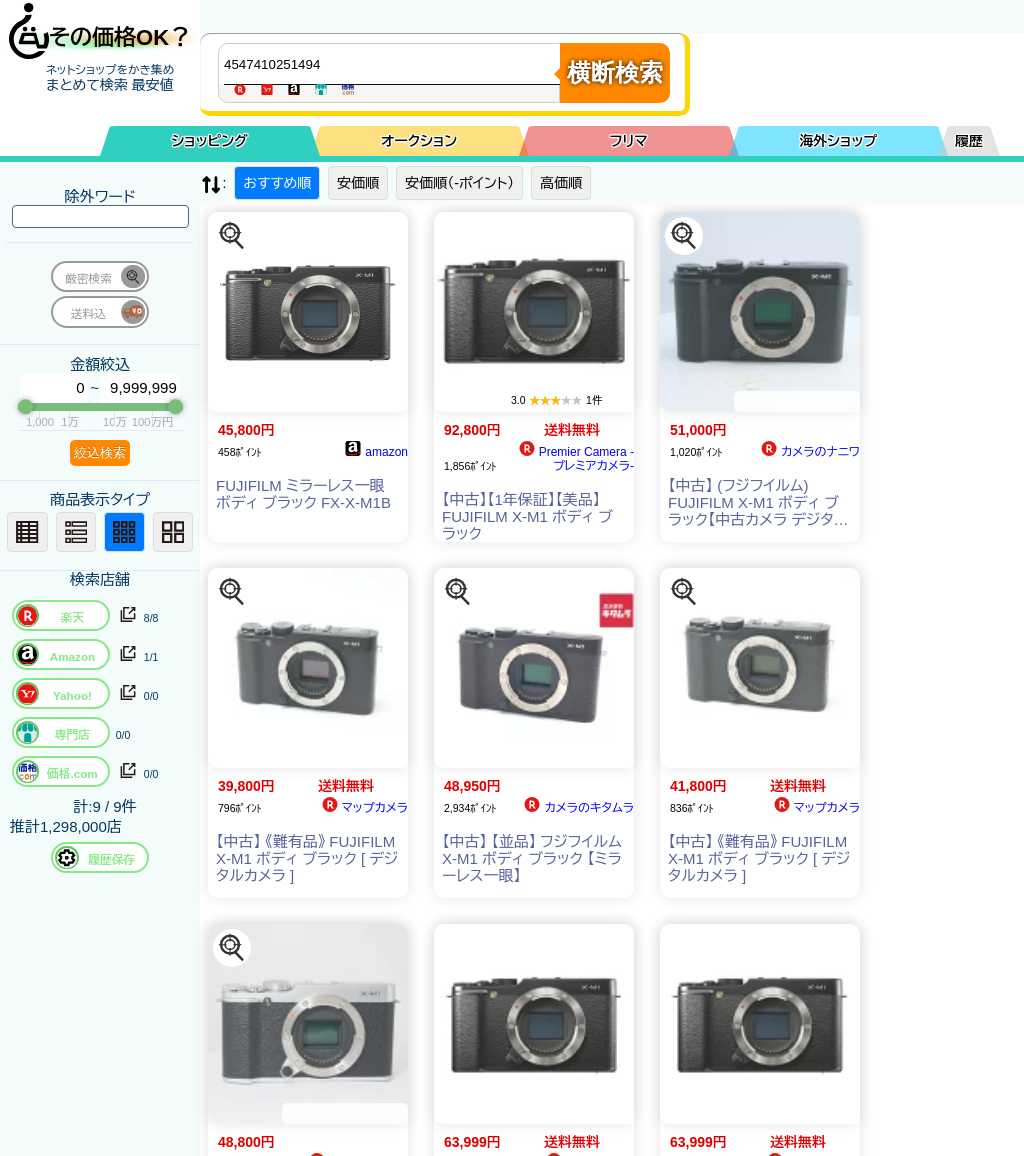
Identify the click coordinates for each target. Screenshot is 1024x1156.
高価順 (561, 183)
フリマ (629, 141)
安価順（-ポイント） (459, 183)
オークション (419, 141)
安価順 (358, 183)
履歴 (969, 141)
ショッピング (210, 141)
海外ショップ (838, 141)
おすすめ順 (277, 183)
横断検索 (615, 72)
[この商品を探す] (232, 236)
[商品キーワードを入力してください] (394, 64)
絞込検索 (100, 452)
